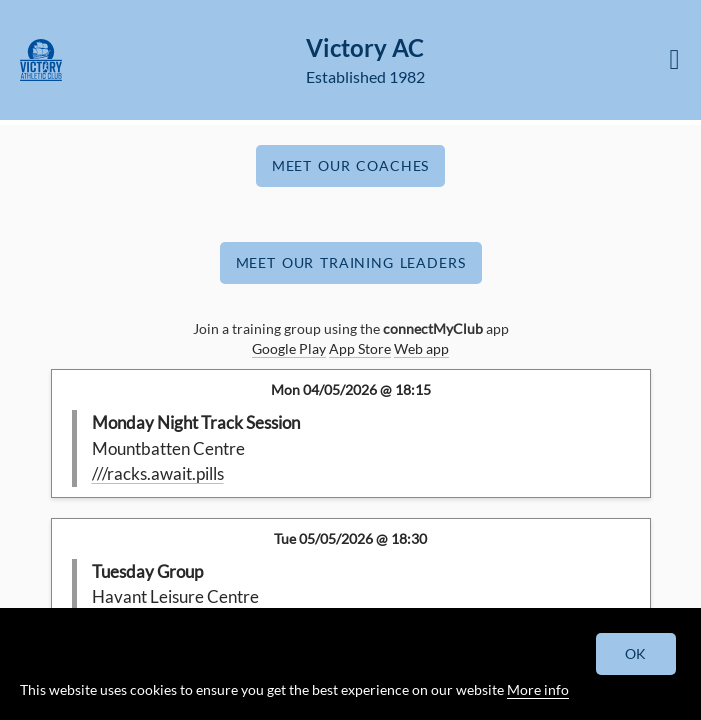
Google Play (289, 348)
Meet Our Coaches (350, 165)
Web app (421, 348)
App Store (360, 348)
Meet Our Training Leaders (351, 262)
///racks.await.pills (158, 473)
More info (538, 689)
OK (636, 653)
